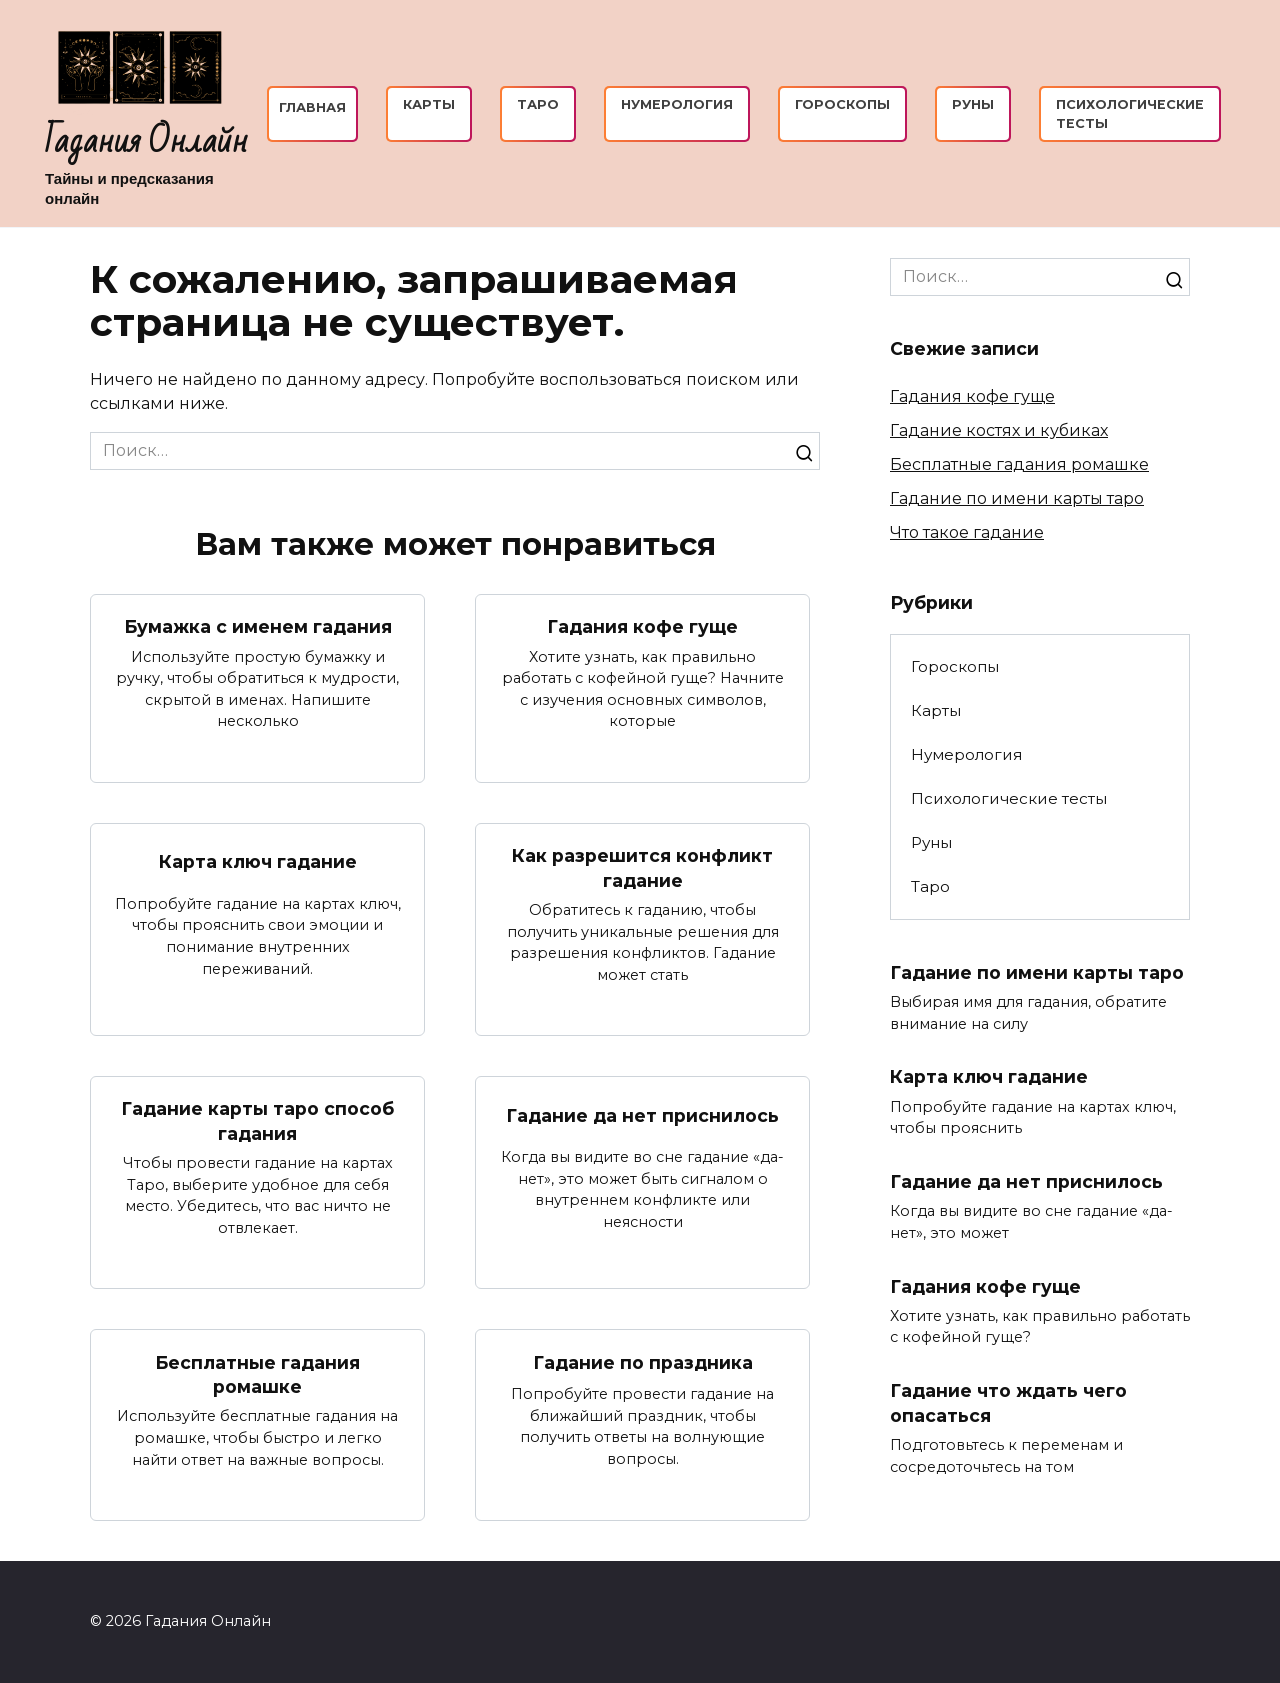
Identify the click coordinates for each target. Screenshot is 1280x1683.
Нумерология (677, 104)
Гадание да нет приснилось (642, 1115)
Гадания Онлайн (146, 141)
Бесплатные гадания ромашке (257, 1375)
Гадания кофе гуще (643, 626)
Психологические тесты (1009, 798)
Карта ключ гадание (258, 861)
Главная (312, 107)
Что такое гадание (967, 532)
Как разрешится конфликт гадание (643, 868)
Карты (429, 104)
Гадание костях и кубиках (999, 430)
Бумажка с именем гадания (258, 626)
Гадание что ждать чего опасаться (1008, 1404)
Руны (973, 104)
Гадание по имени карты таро (1017, 498)
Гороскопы (842, 104)
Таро (538, 104)
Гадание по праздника (643, 1363)
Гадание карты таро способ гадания (257, 1122)
